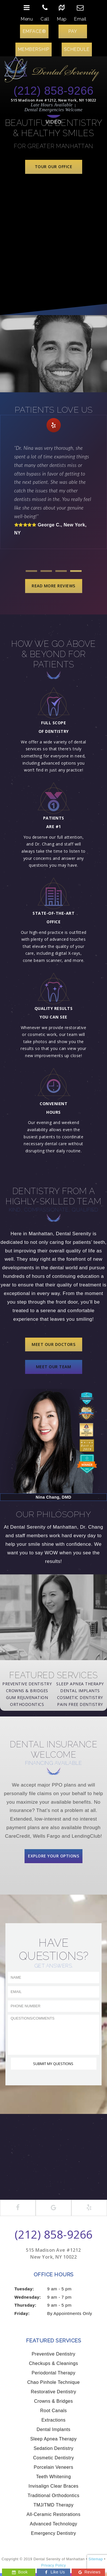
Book (19, 2572)
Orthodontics (27, 1704)
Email (80, 11)
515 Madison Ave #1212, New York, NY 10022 (53, 100)
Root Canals (53, 2410)
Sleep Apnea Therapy (80, 1683)
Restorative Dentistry (53, 2391)
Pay (72, 31)
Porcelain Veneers (53, 2467)
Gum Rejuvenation (27, 1697)
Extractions (53, 2420)
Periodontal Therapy (53, 2372)
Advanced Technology (53, 2523)
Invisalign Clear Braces (53, 2486)
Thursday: (26, 2305)
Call (45, 11)
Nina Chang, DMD (53, 1497)
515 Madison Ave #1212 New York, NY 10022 (53, 2253)
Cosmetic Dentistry (80, 1697)
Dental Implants (80, 1690)
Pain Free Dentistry (80, 1704)
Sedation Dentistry (54, 2448)
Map (62, 11)
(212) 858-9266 (53, 90)
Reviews (88, 2572)
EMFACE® (34, 31)
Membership (33, 49)
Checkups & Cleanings (53, 2363)
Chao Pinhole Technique (53, 2382)
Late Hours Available (52, 104)
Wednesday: (28, 2297)
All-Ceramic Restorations (53, 2514)
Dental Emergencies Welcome (54, 109)
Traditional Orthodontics (53, 2495)
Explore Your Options (53, 1856)
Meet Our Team (53, 1366)
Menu (27, 11)
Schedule (77, 49)
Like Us (54, 2572)
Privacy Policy (53, 2565)
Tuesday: (24, 2289)
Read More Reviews (53, 585)
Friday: (22, 2313)
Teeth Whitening (53, 2476)
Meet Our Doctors (53, 1344)
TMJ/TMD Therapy (53, 2505)
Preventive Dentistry (27, 1683)
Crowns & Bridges (27, 1690)
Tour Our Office (53, 166)
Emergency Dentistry (53, 2533)
